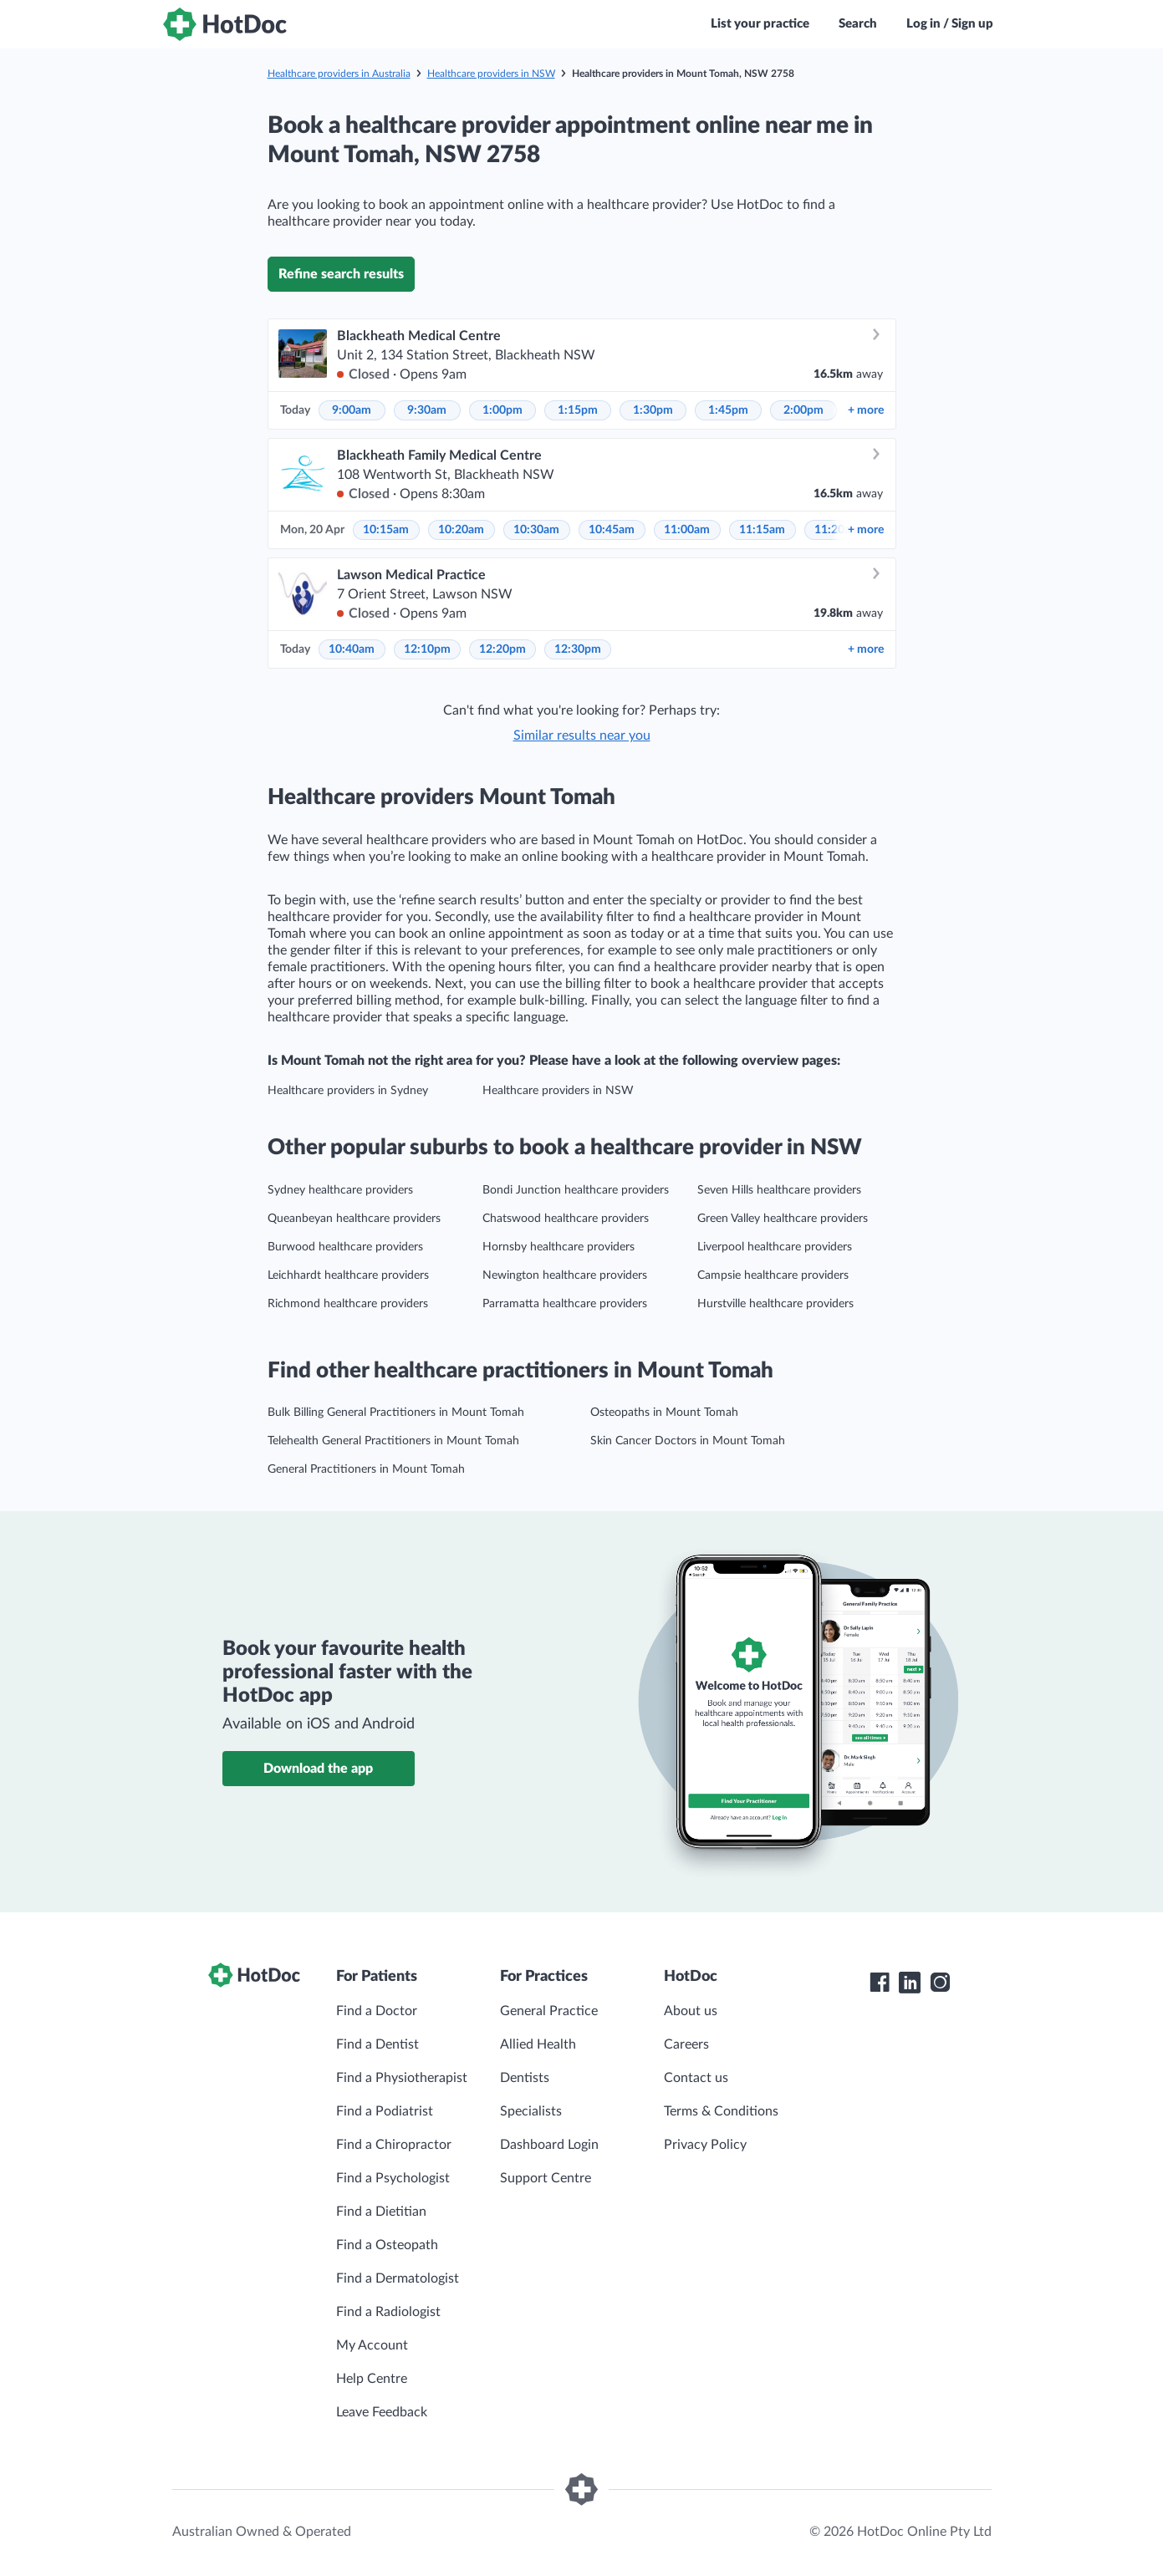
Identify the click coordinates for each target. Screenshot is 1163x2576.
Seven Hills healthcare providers (779, 1190)
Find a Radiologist (388, 2312)
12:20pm (502, 649)
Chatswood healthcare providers (565, 1218)
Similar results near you (581, 735)
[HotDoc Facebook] (880, 1982)
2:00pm (803, 410)
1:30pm (653, 410)
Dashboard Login (549, 2144)
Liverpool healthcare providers (774, 1247)
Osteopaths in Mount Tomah (664, 1412)
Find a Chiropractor (393, 2144)
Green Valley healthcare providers (782, 1218)
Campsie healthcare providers (773, 1275)
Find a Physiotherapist (401, 2078)
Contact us (696, 2078)
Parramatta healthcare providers (564, 1304)
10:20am (461, 530)
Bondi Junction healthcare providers (575, 1190)
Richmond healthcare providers (348, 1304)
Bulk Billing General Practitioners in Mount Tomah (396, 1412)
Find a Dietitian (381, 2211)
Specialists (531, 2111)
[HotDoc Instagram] (940, 1982)
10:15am (386, 530)
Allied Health (538, 2044)
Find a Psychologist (393, 2178)
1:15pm (578, 410)
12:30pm (577, 649)
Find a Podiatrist (384, 2111)
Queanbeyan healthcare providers (354, 1218)
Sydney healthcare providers (340, 1190)
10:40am (352, 649)
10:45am (612, 530)
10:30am (536, 530)
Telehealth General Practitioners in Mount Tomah (393, 1441)
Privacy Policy (705, 2144)
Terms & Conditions (721, 2111)
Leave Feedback (381, 2412)
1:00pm (502, 410)
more (866, 410)
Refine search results (341, 274)
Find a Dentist (377, 2044)
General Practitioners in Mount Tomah (366, 1469)
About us (690, 2011)
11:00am (687, 530)
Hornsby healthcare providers (558, 1247)
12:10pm (427, 649)
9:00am (351, 410)
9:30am (426, 410)
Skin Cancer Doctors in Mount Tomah (687, 1441)
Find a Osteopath (387, 2245)
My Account (372, 2345)
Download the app (318, 1768)
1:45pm (728, 410)
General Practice (549, 2011)
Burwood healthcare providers (345, 1247)
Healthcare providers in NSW (491, 74)
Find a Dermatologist (397, 2278)
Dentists (524, 2078)
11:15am (762, 530)
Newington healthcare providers (564, 1275)
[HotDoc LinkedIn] (910, 1982)
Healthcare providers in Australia (339, 74)
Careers (686, 2044)
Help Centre (371, 2378)
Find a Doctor (376, 2011)
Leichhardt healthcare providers (348, 1275)
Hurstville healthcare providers (775, 1304)
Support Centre (545, 2178)
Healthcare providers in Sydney (348, 1091)
